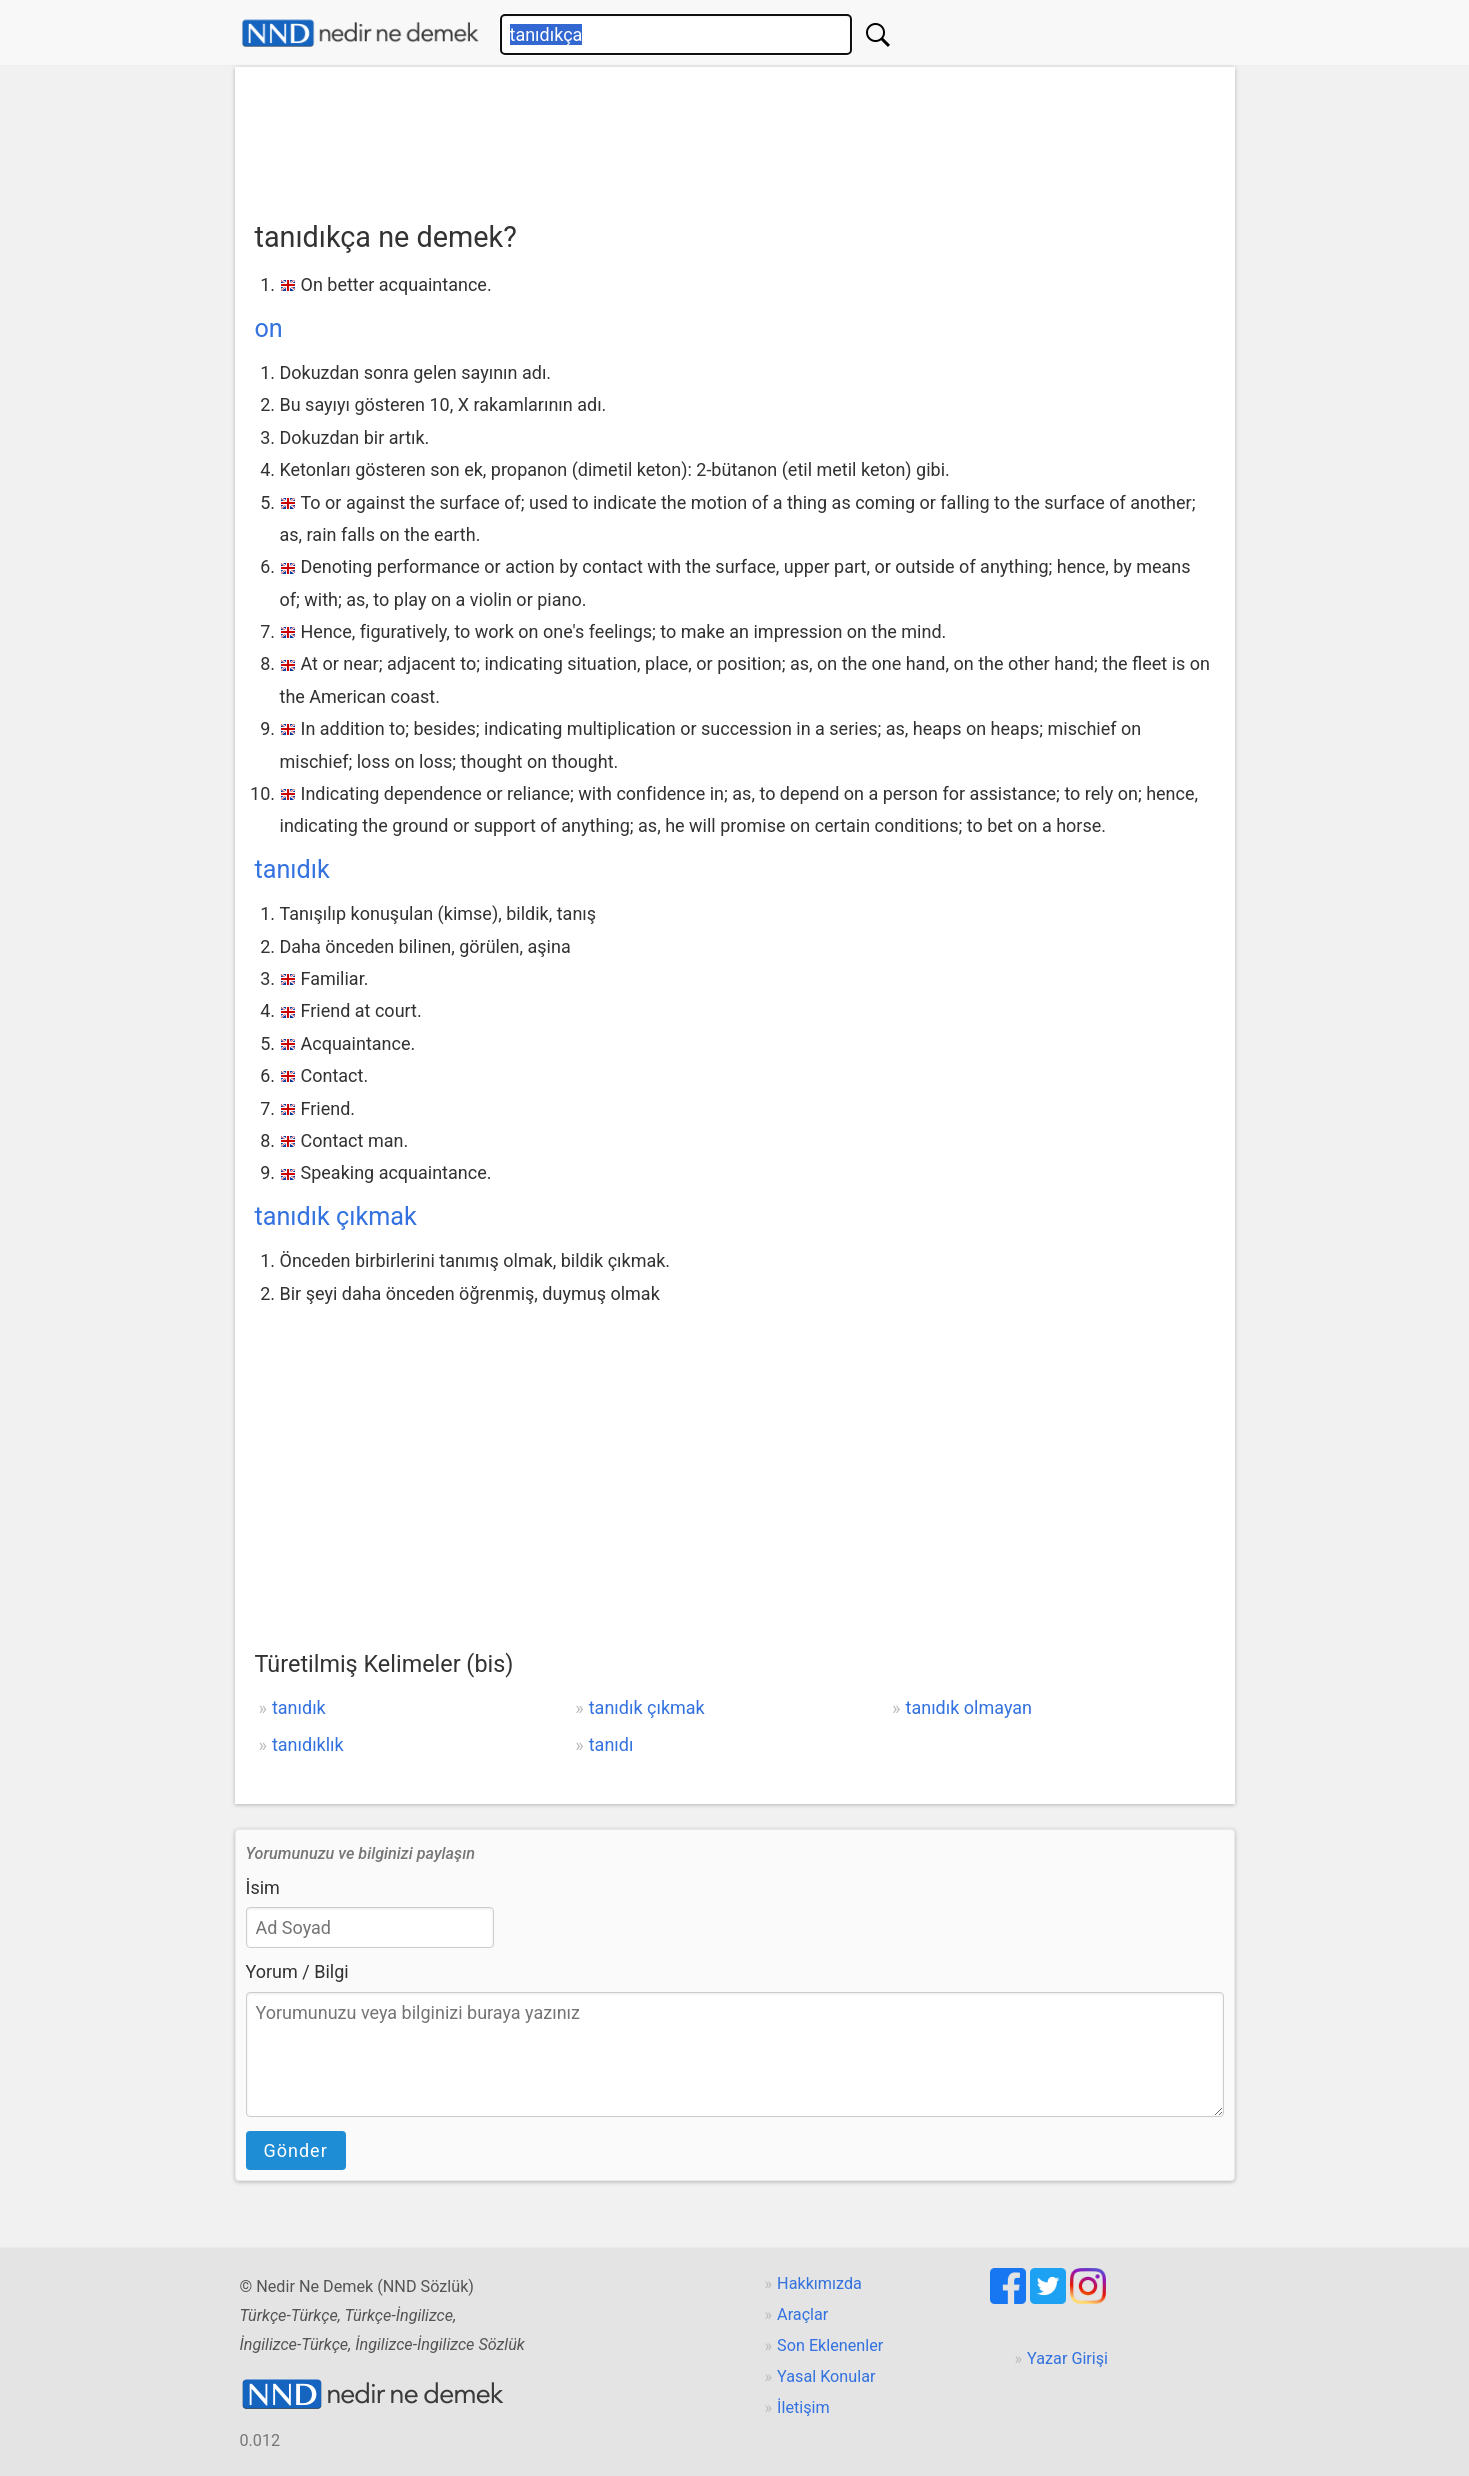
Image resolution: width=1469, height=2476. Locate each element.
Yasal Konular (826, 2376)
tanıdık (292, 869)
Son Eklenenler (830, 2345)
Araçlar (802, 2314)
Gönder (296, 2150)
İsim (263, 1887)
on (269, 328)
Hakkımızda (819, 2283)
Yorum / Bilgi (297, 1971)
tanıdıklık (308, 1744)
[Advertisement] (735, 137)
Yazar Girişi (1067, 2358)
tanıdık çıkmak (336, 1216)
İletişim (803, 2407)
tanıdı (611, 1744)
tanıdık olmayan (969, 1707)
